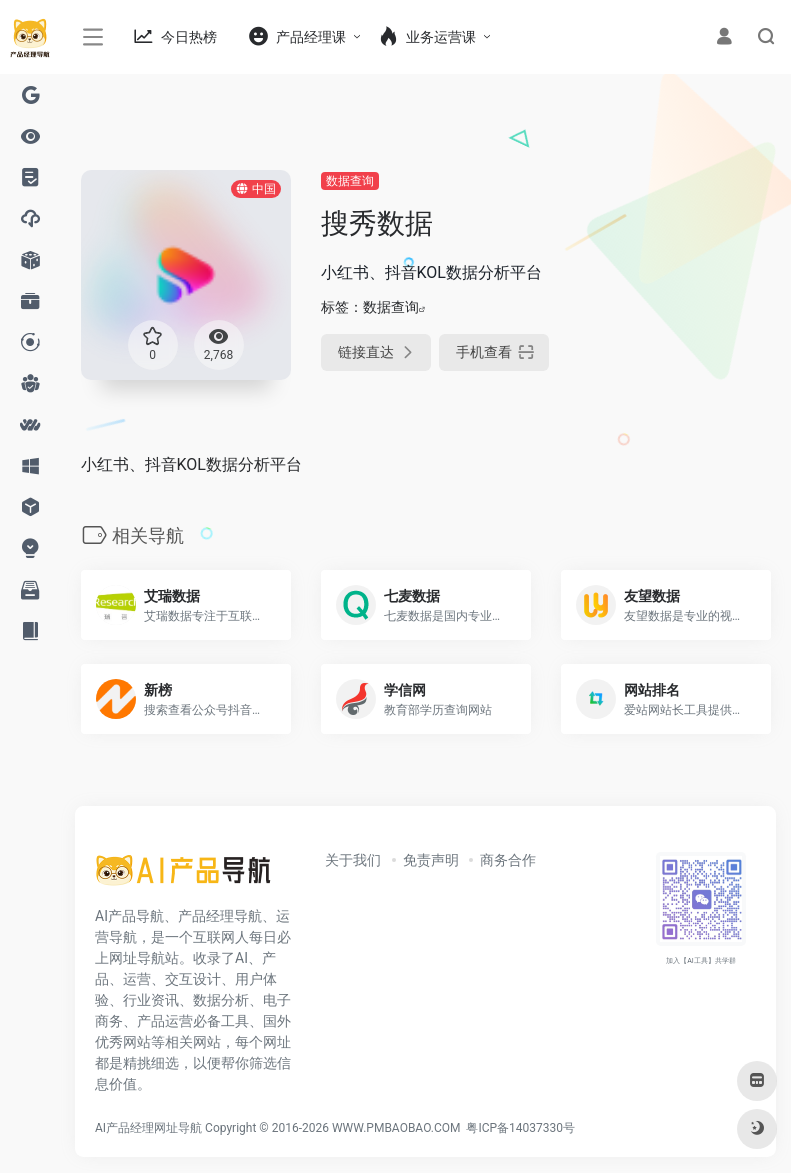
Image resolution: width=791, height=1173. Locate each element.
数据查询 (350, 181)
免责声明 (431, 860)
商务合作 (508, 860)
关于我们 (353, 860)
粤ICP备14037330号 (520, 1128)
